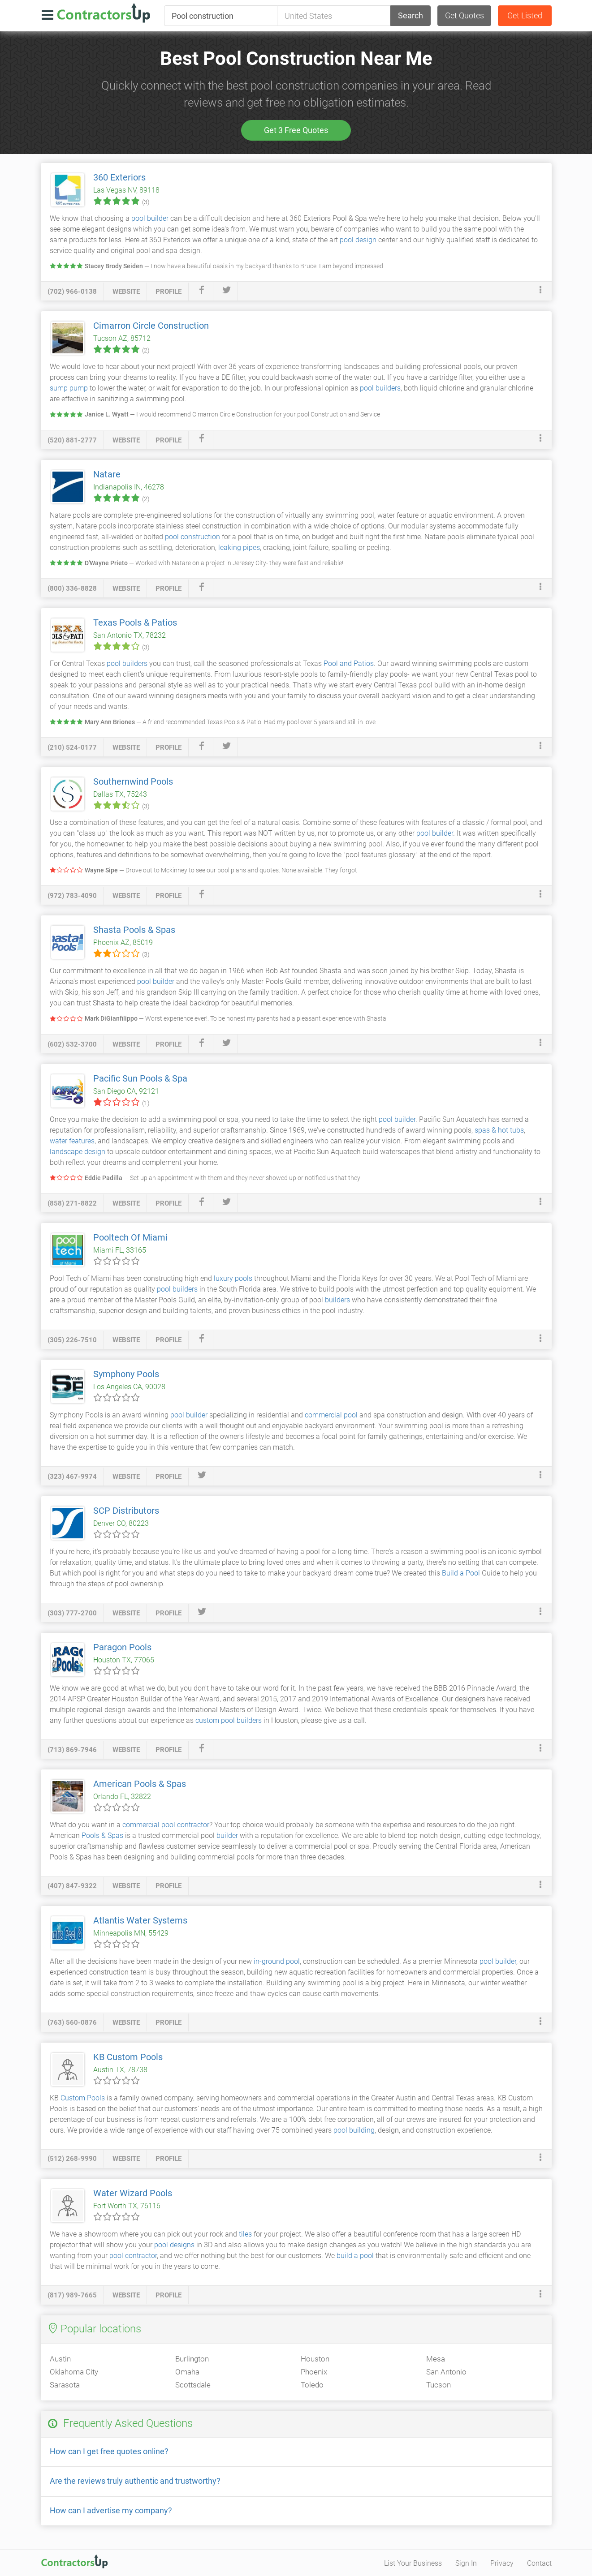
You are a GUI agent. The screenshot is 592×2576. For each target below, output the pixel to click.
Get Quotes (464, 15)
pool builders (380, 388)
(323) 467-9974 (72, 1477)
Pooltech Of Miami (130, 1237)
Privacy (502, 2563)
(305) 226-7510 (72, 1340)
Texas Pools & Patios (135, 622)
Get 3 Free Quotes (296, 130)
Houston (315, 2358)
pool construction (192, 536)
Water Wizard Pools (132, 2193)
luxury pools (233, 1278)
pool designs (174, 2245)
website (126, 292)
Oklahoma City (74, 2371)
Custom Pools (82, 2098)
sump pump (69, 388)
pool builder (150, 218)
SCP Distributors (126, 1510)
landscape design (77, 1151)
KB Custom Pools (128, 2057)
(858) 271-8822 (72, 1203)
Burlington (192, 2358)
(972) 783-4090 (72, 896)
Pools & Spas (102, 1835)
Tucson (438, 2384)
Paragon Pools (122, 1647)
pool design (358, 240)
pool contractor (133, 2255)
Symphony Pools (126, 1374)
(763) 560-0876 (72, 2022)
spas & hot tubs (499, 1130)
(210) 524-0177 (72, 747)
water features (72, 1141)
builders (337, 1300)
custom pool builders (228, 1720)
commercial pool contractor (165, 1824)
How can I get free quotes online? (109, 2451)
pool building (354, 2130)
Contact (539, 2563)
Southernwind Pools (133, 781)
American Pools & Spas (139, 1783)
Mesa (435, 2358)
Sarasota (65, 2384)
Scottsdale (193, 2384)
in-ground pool (277, 1961)
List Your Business (413, 2563)
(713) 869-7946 (72, 1750)
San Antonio (446, 2371)
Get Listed (524, 15)
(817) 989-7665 (72, 2295)
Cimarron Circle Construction (151, 325)
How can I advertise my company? (111, 2510)
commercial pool (331, 1415)
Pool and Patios (349, 663)
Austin (60, 2358)
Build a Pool (461, 1573)
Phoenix (314, 2371)
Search (410, 15)
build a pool (355, 2255)
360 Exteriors (119, 177)
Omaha (187, 2371)
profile (168, 292)
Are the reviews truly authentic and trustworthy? (135, 2481)
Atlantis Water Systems (140, 1920)
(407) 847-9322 (72, 1886)
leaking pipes (239, 547)
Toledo (312, 2384)
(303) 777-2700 (72, 1613)
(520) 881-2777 (72, 440)
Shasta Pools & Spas (134, 929)
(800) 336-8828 (72, 588)
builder (227, 1835)
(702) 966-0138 (72, 292)
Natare (107, 474)
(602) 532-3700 (72, 1044)
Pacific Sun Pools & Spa (140, 1078)
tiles (245, 2234)
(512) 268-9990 (72, 2159)
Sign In (466, 2563)
